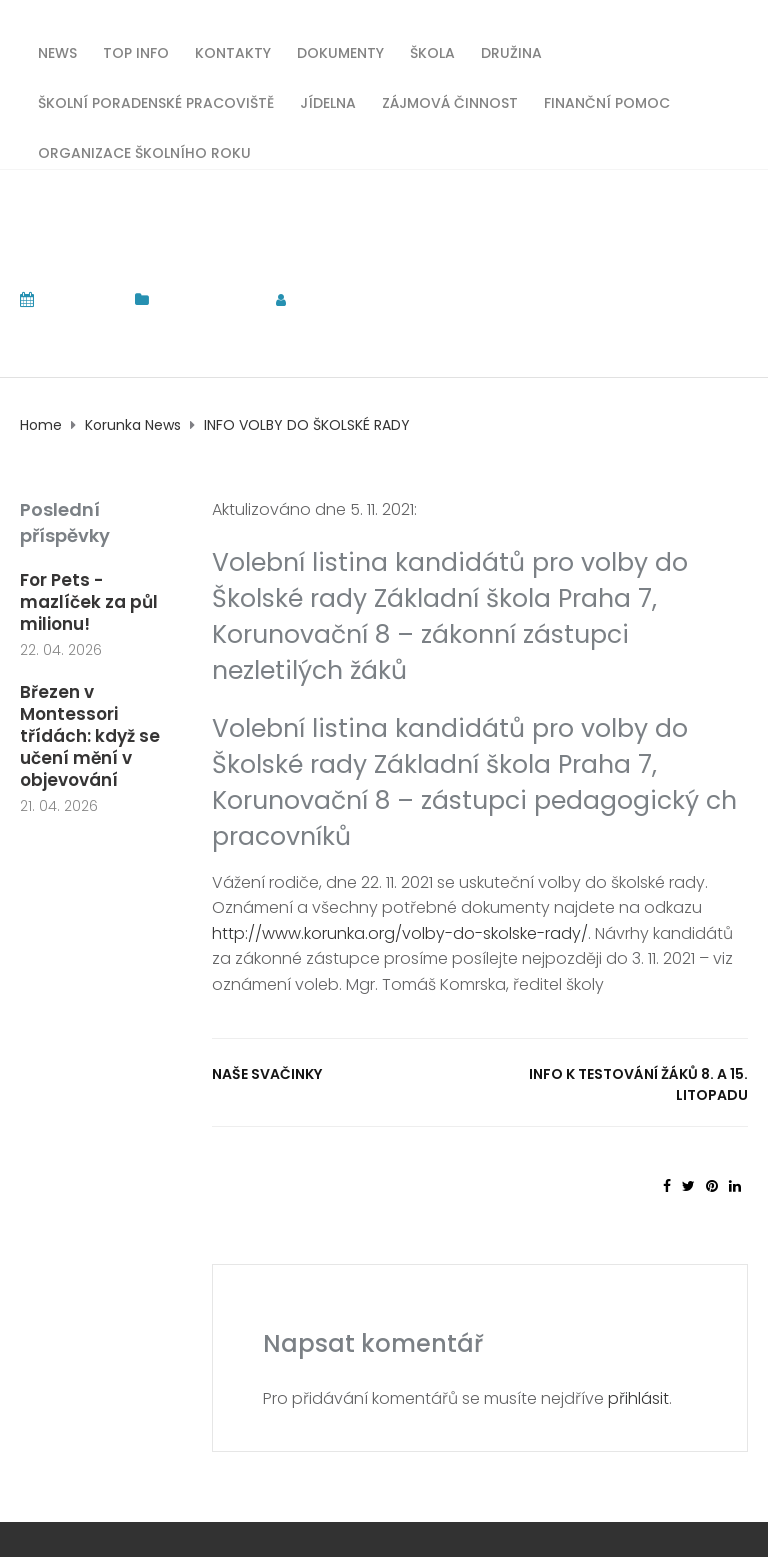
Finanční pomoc (607, 101)
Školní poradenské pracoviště (156, 101)
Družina (511, 51)
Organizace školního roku (144, 151)
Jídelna (328, 101)
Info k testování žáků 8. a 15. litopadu (638, 1084)
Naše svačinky (267, 1074)
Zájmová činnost (450, 101)
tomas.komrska (370, 299)
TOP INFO (136, 51)
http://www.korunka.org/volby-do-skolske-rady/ (400, 933)
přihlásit (638, 1398)
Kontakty (233, 51)
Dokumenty (340, 51)
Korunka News (207, 299)
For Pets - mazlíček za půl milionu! (89, 602)
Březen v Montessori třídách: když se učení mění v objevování (90, 736)
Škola (432, 51)
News (57, 51)
